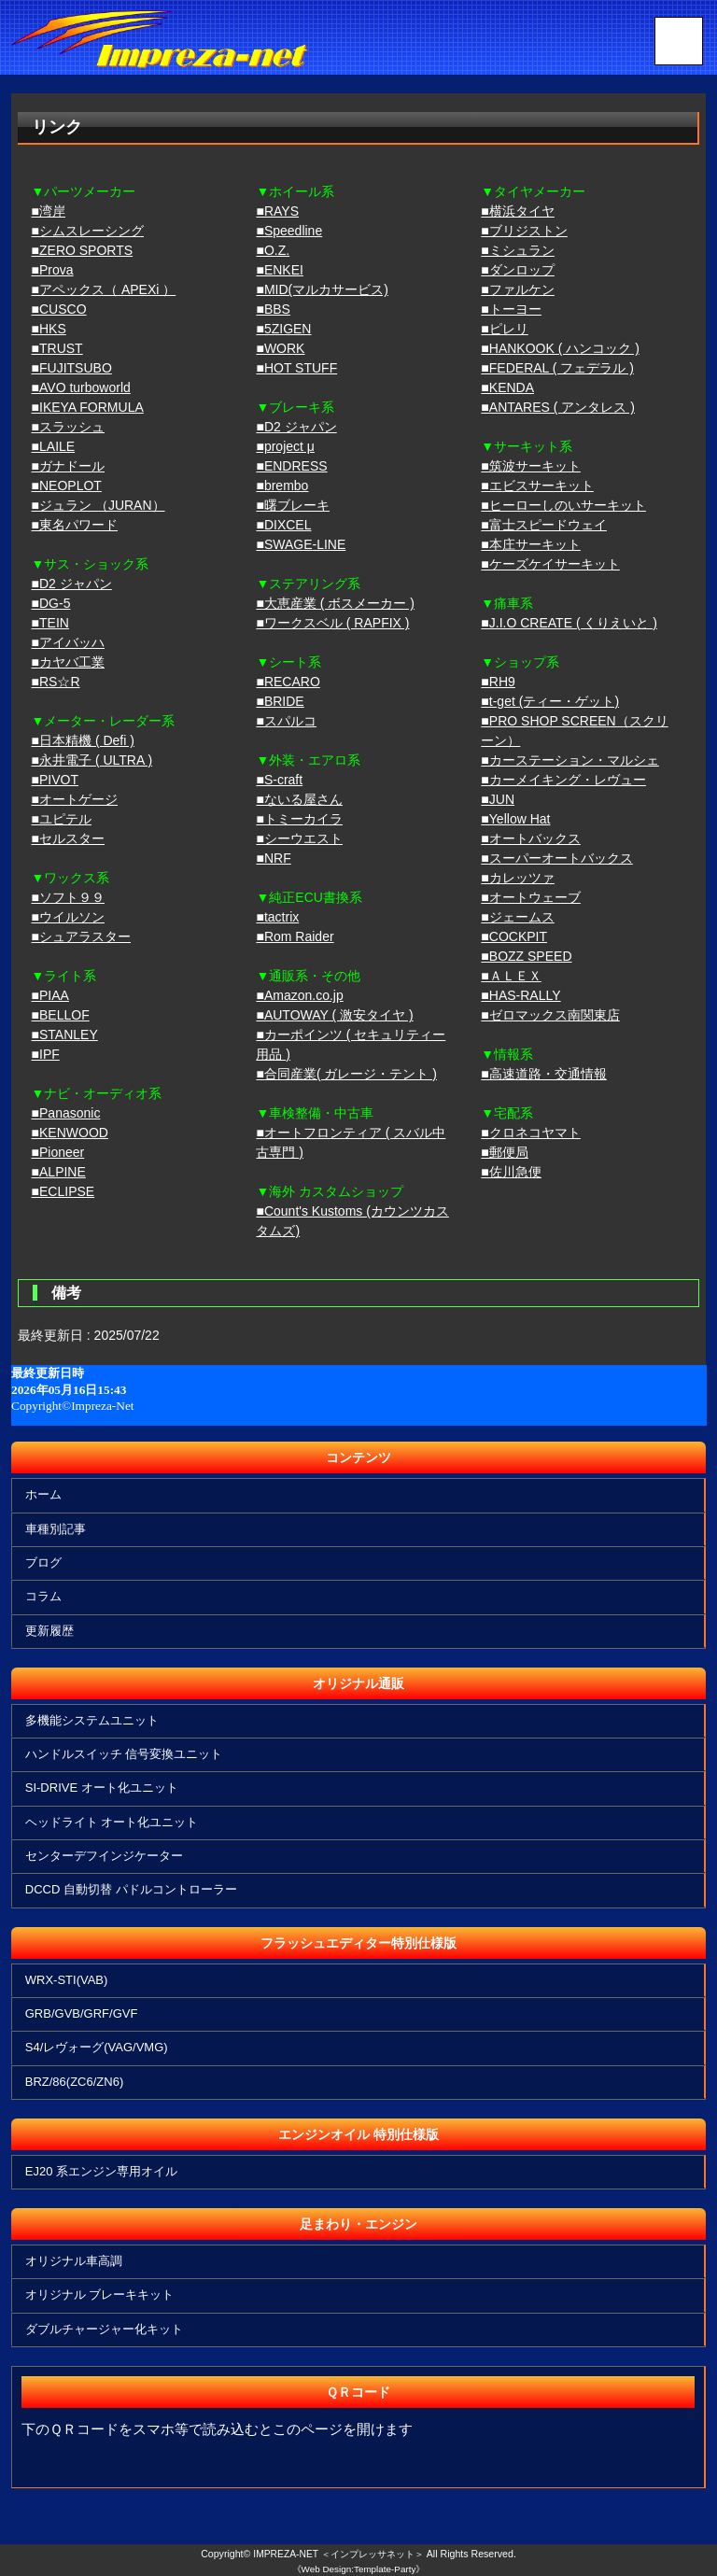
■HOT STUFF (296, 367)
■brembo (282, 485)
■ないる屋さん (299, 799)
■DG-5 (51, 603)
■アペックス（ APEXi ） (104, 289)
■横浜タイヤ (517, 211)
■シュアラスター (81, 936)
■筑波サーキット (530, 465)
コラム (44, 1596)
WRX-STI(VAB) (67, 1980)
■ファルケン (517, 289)
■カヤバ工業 (68, 662)
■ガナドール (68, 465)
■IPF (46, 1054)
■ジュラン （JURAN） (98, 505)
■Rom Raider (294, 936)
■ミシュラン (517, 250)
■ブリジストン (524, 230)
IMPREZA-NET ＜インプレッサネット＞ (338, 2553)
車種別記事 (56, 1529)
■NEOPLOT (67, 485)
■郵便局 (504, 1152)
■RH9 (497, 681)
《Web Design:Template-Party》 (359, 2569)
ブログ (44, 1562)
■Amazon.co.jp (299, 995)
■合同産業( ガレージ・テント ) (346, 1073)
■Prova (53, 269)
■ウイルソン (68, 916)
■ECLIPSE (63, 1191)
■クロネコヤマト (530, 1132)
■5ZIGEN (283, 328)
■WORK (280, 348)
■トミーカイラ (299, 818)
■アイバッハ (68, 642)
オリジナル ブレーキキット (101, 2294)
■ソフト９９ (68, 897)
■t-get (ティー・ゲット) (550, 701)
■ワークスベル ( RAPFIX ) (332, 622)
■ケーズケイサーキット (550, 563)
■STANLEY (65, 1034)
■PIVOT (55, 779)
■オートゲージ (75, 799)
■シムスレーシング (88, 230)
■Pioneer (58, 1152)
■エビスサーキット (537, 485)
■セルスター (68, 838)
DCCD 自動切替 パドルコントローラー (132, 1889)
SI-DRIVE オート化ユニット (102, 1788)
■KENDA (507, 387)
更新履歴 (50, 1631)
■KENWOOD (70, 1132)
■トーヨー (511, 309)
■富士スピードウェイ (543, 524)
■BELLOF (61, 1014)
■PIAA (50, 995)
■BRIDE (279, 701)
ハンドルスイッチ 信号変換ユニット (125, 1754)
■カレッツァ (517, 877)
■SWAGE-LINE (300, 544)
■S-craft (279, 779)
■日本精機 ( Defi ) (83, 740)
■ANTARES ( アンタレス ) (558, 407)
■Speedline (289, 230)
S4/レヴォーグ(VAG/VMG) (97, 2047)
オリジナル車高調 (74, 2261)
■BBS (272, 309)
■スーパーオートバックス (556, 858)
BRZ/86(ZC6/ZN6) (75, 2082)
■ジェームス (517, 916)
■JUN (497, 799)
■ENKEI (279, 269)
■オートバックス (530, 838)
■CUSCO (59, 309)
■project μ (285, 446)
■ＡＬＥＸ (511, 975)
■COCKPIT (514, 936)
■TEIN (50, 622)
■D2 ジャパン (72, 583)
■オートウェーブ (530, 897)
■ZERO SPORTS (83, 250)
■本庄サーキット (530, 544)
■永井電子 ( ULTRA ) (92, 760)
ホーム (44, 1494)
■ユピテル (61, 818)
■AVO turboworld (81, 387)
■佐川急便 (511, 1171)
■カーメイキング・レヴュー (563, 779)
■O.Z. (272, 250)
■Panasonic (66, 1112)
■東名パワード (75, 524)
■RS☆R (56, 681)
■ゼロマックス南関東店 (550, 1014)
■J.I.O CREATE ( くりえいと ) (569, 622)
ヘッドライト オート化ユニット (113, 1822)
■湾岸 (48, 211)
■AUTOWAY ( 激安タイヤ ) (334, 1014)
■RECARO (287, 681)
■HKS (49, 328)
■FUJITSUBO (72, 367)
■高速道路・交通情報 (543, 1073)
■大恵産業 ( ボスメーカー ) (335, 603)
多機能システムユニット (93, 1720)
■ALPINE (59, 1171)
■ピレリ (504, 328)
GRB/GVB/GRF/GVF (82, 2013)
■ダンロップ (517, 269)
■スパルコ (286, 720)
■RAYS (277, 211)
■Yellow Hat (515, 818)
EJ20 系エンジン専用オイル (102, 2171)
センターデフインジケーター (105, 1856)
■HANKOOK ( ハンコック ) (560, 348)
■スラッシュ (68, 426)
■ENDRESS (291, 465)
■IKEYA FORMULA (88, 407)
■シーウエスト (299, 838)
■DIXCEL (283, 524)
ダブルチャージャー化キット (105, 2329)
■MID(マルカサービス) (321, 289)
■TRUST (57, 348)
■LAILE (54, 446)
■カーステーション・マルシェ (569, 760)
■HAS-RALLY (520, 995)
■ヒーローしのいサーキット (563, 505)
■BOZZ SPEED (526, 956)
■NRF (273, 858)
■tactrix (277, 916)
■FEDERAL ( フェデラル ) (557, 367)
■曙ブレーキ (292, 505)
